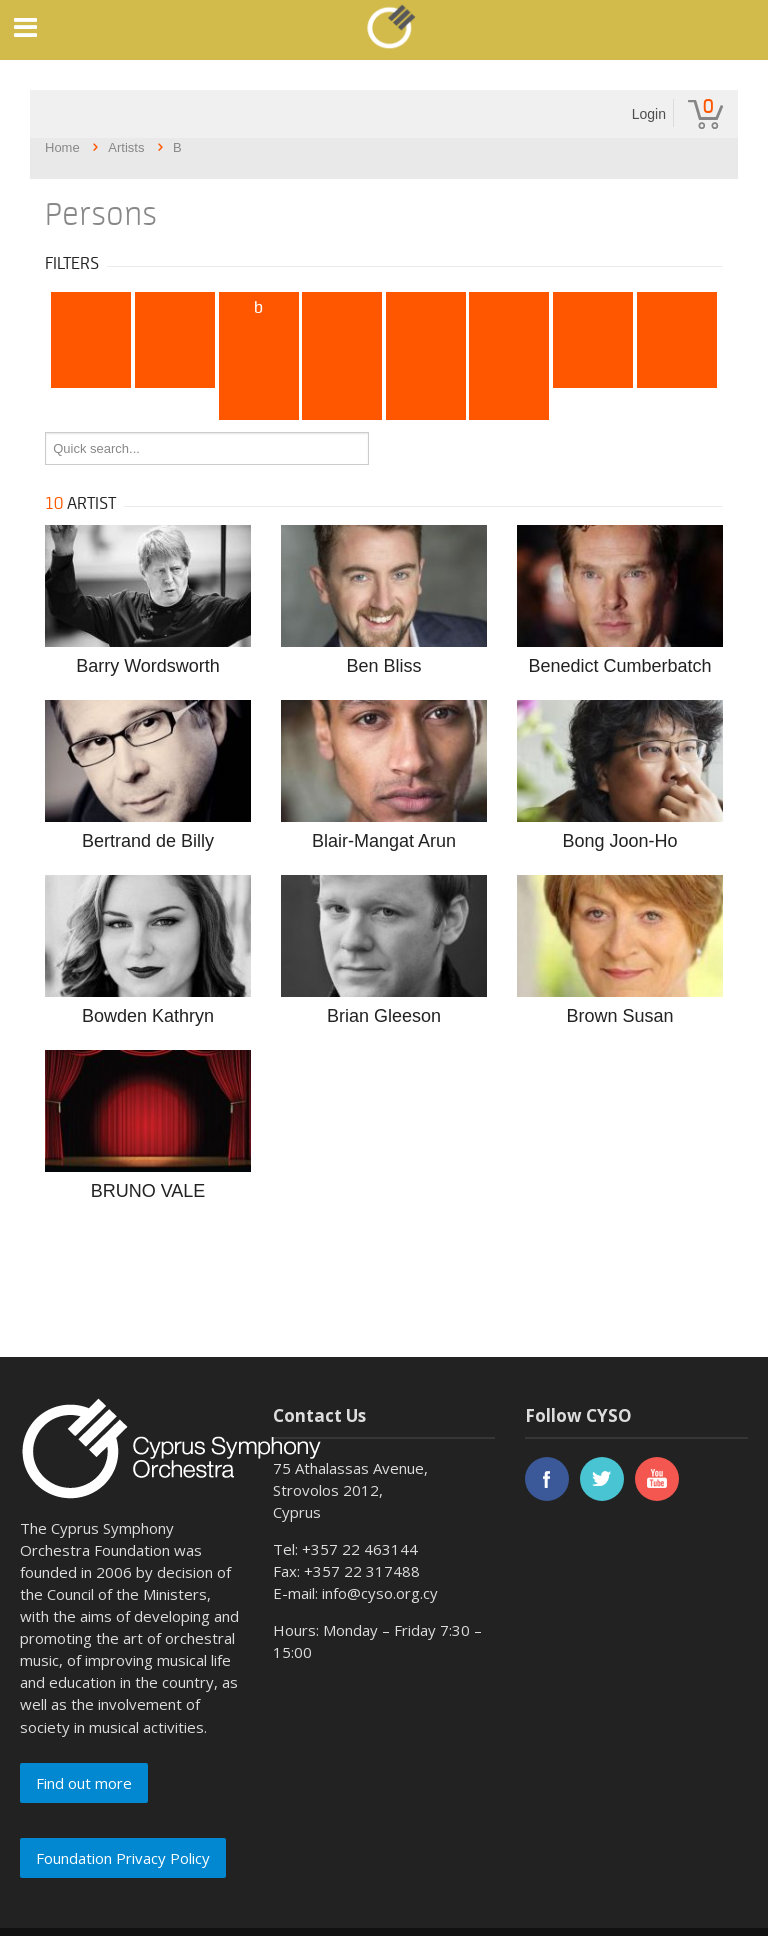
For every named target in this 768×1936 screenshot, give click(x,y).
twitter (602, 1479)
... (509, 404)
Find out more (84, 1783)
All (91, 308)
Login (649, 114)
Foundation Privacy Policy (123, 1858)
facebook (547, 1479)
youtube (657, 1479)
